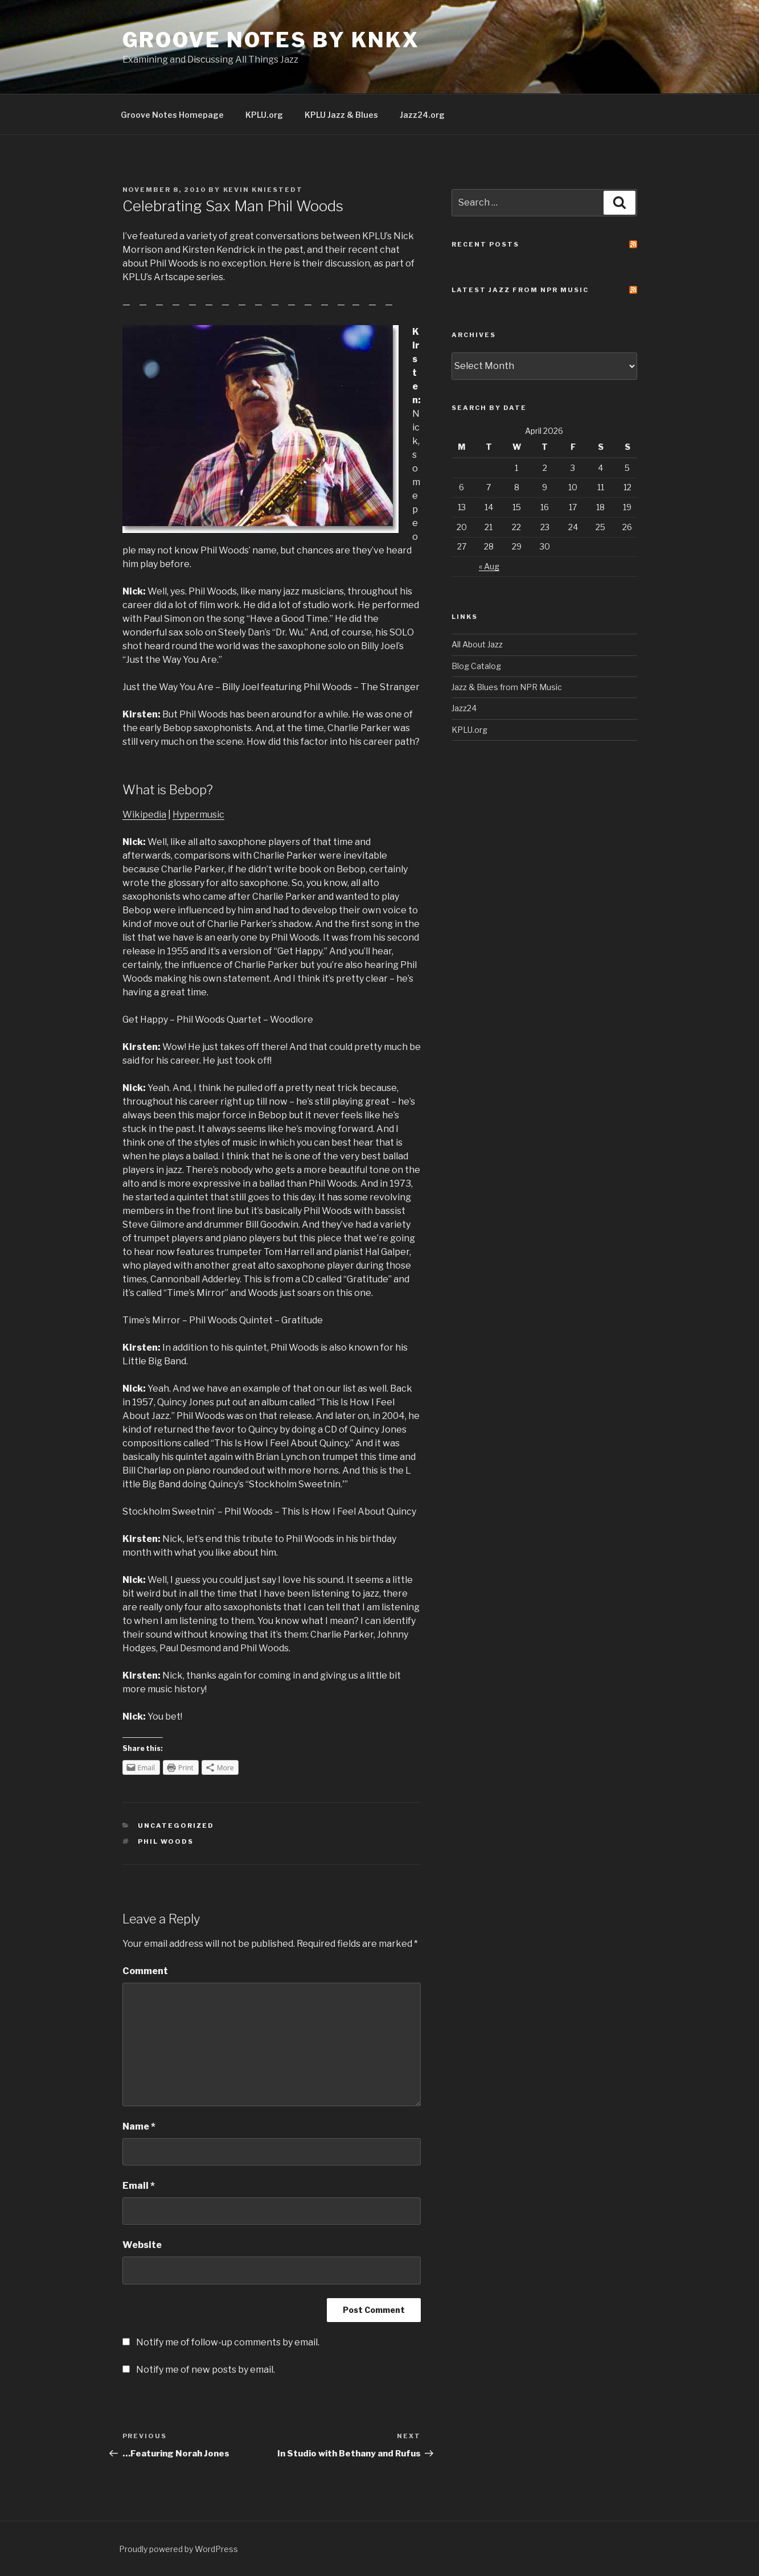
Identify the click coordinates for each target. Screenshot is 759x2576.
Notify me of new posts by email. (205, 2369)
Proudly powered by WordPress (178, 2549)
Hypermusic (198, 814)
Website (142, 2244)
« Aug (489, 566)
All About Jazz (477, 644)
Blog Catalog (476, 666)
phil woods (166, 1841)
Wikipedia (144, 814)
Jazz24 (464, 708)
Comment (145, 1971)
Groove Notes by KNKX (271, 39)
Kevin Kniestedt (263, 190)
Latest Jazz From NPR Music (520, 290)
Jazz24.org (422, 115)
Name (138, 2126)
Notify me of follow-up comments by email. (227, 2342)
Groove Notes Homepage (172, 115)
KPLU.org (264, 115)
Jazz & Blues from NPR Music (507, 687)
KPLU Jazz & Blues (341, 115)
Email (138, 2185)
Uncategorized (176, 1826)
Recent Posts (485, 244)
